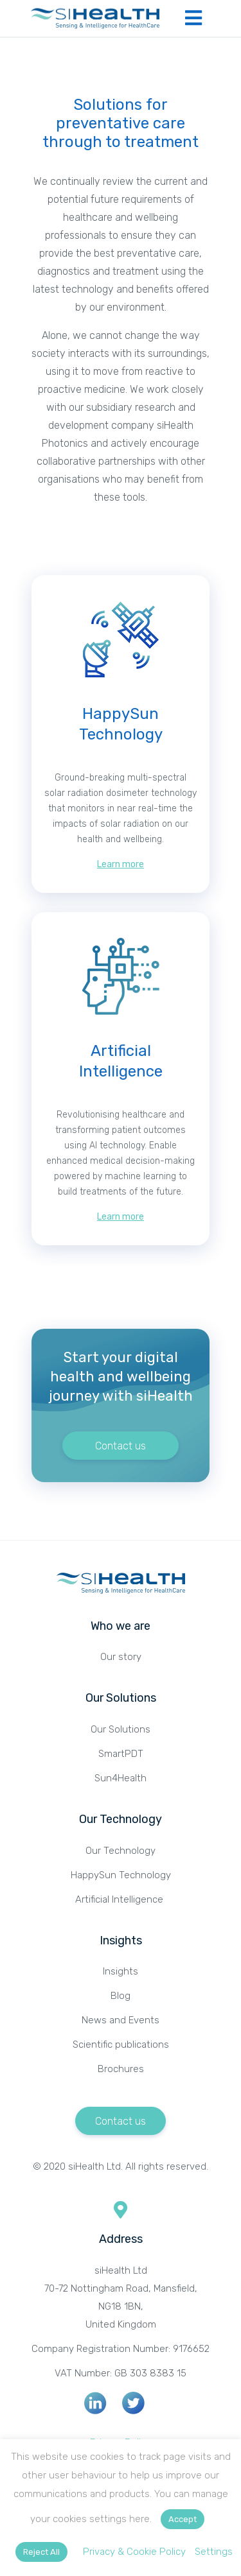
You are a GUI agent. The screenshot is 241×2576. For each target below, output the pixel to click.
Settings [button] (214, 2551)
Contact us (120, 1446)
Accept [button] (182, 2519)
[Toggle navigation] (193, 18)
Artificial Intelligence (120, 1899)
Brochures (121, 2069)
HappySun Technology (121, 1875)
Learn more (120, 864)
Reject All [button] (41, 2552)
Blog (120, 1995)
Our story (120, 1657)
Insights (120, 1971)
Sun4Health (120, 1778)
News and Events (120, 2020)
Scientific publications (121, 2044)
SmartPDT (120, 1753)
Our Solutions (120, 1729)
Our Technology (120, 1850)
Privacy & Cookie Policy (134, 2551)
